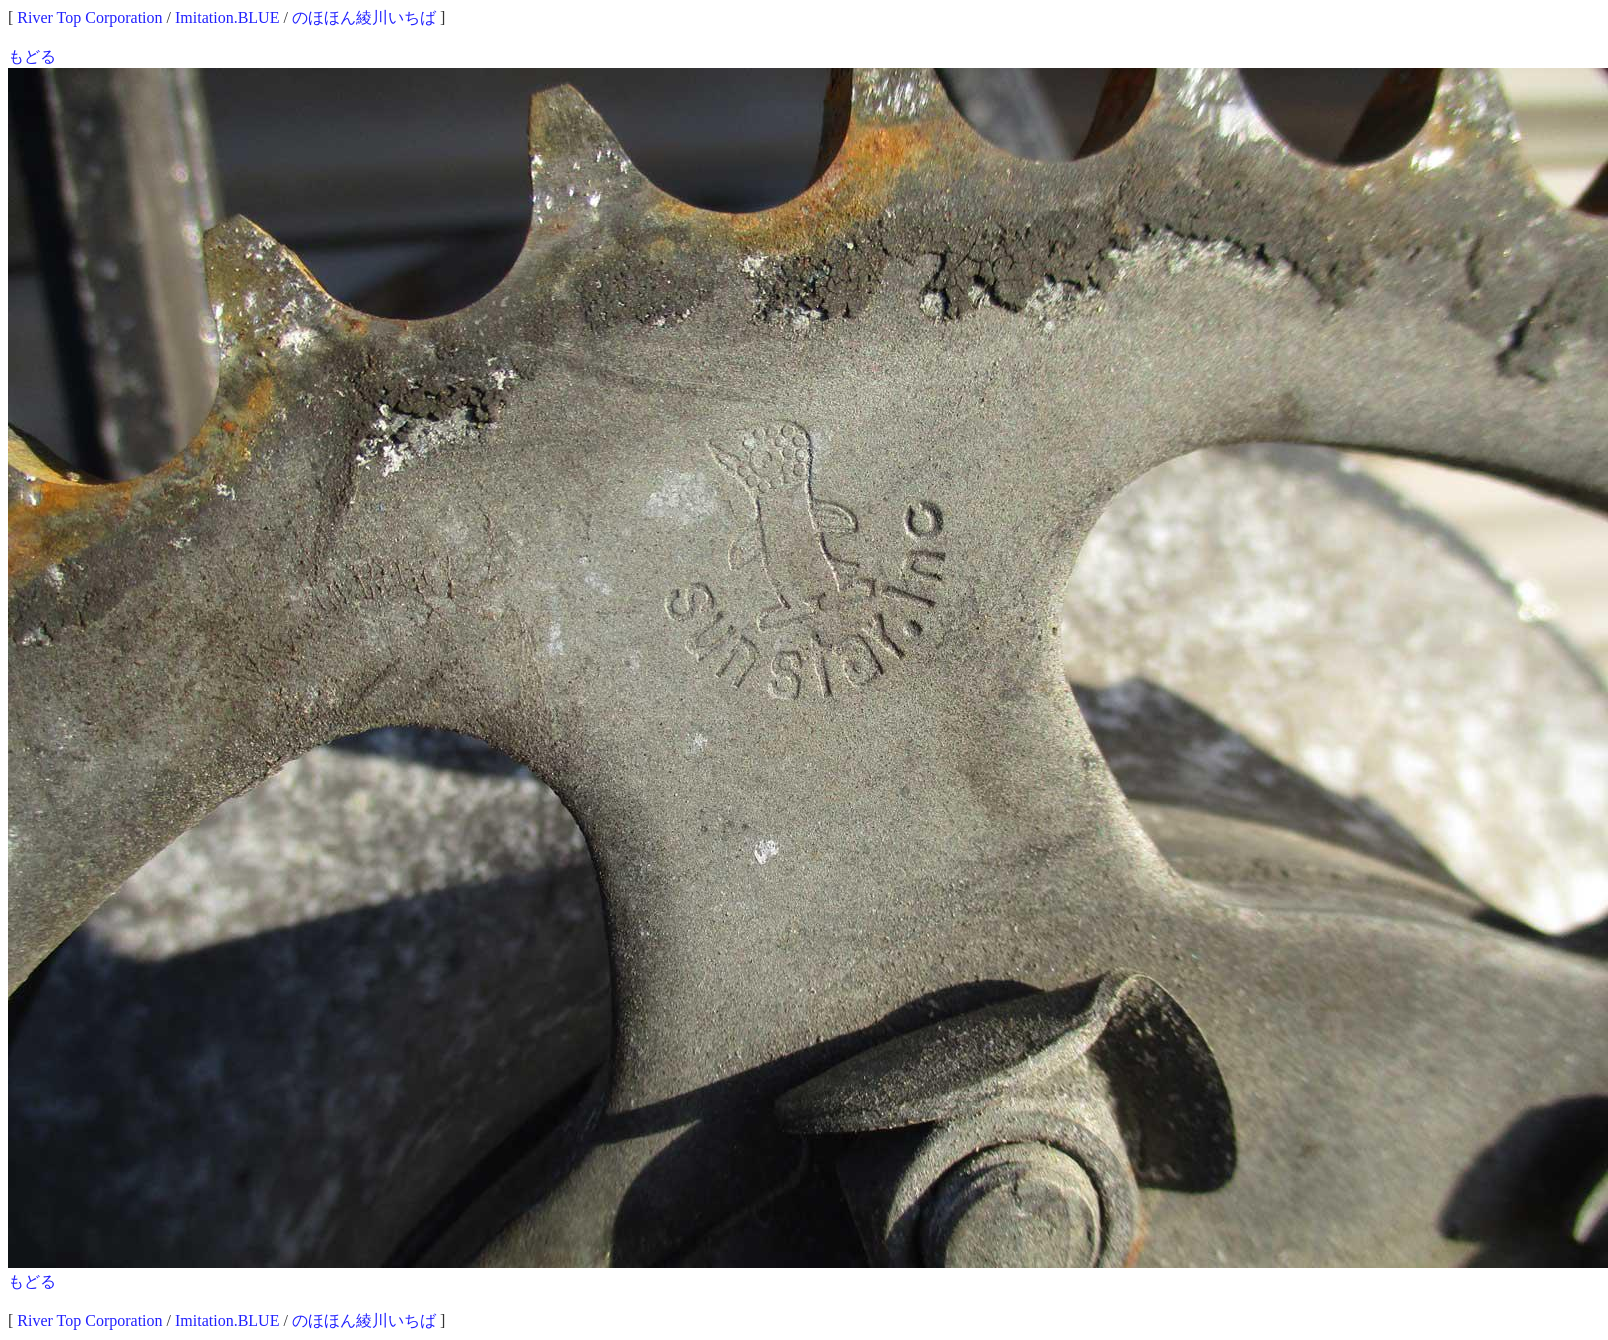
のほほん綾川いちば (364, 17)
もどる (32, 56)
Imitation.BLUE (227, 17)
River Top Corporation (89, 17)
